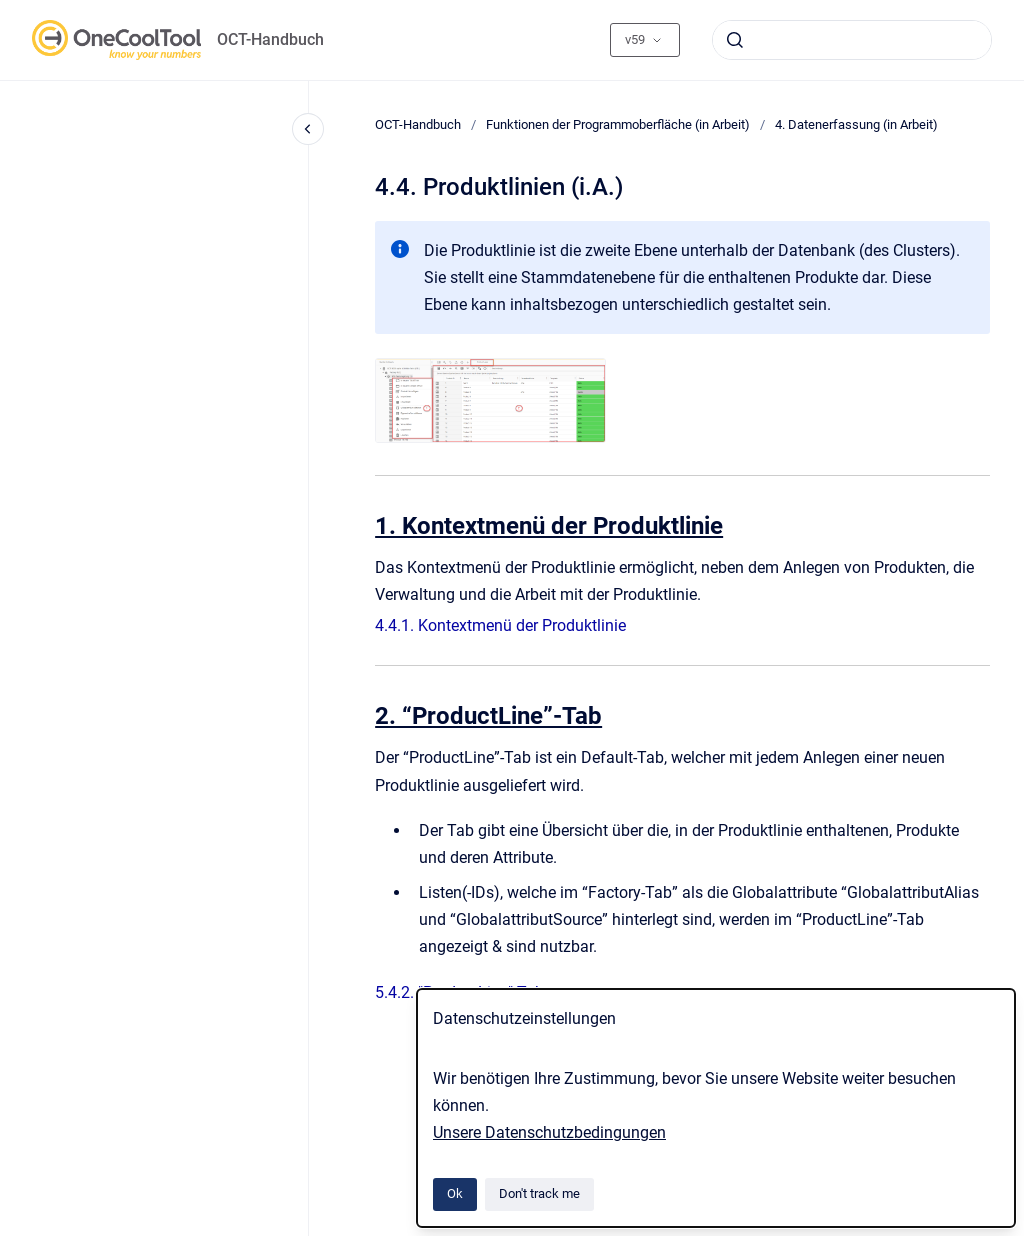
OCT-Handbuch (270, 39)
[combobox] (852, 40)
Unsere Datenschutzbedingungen (549, 1132)
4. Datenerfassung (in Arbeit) (856, 124)
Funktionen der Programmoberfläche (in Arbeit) (618, 124)
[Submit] (735, 40)
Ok (455, 1193)
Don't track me (539, 1193)
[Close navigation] (308, 129)
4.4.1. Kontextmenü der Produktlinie (500, 625)
